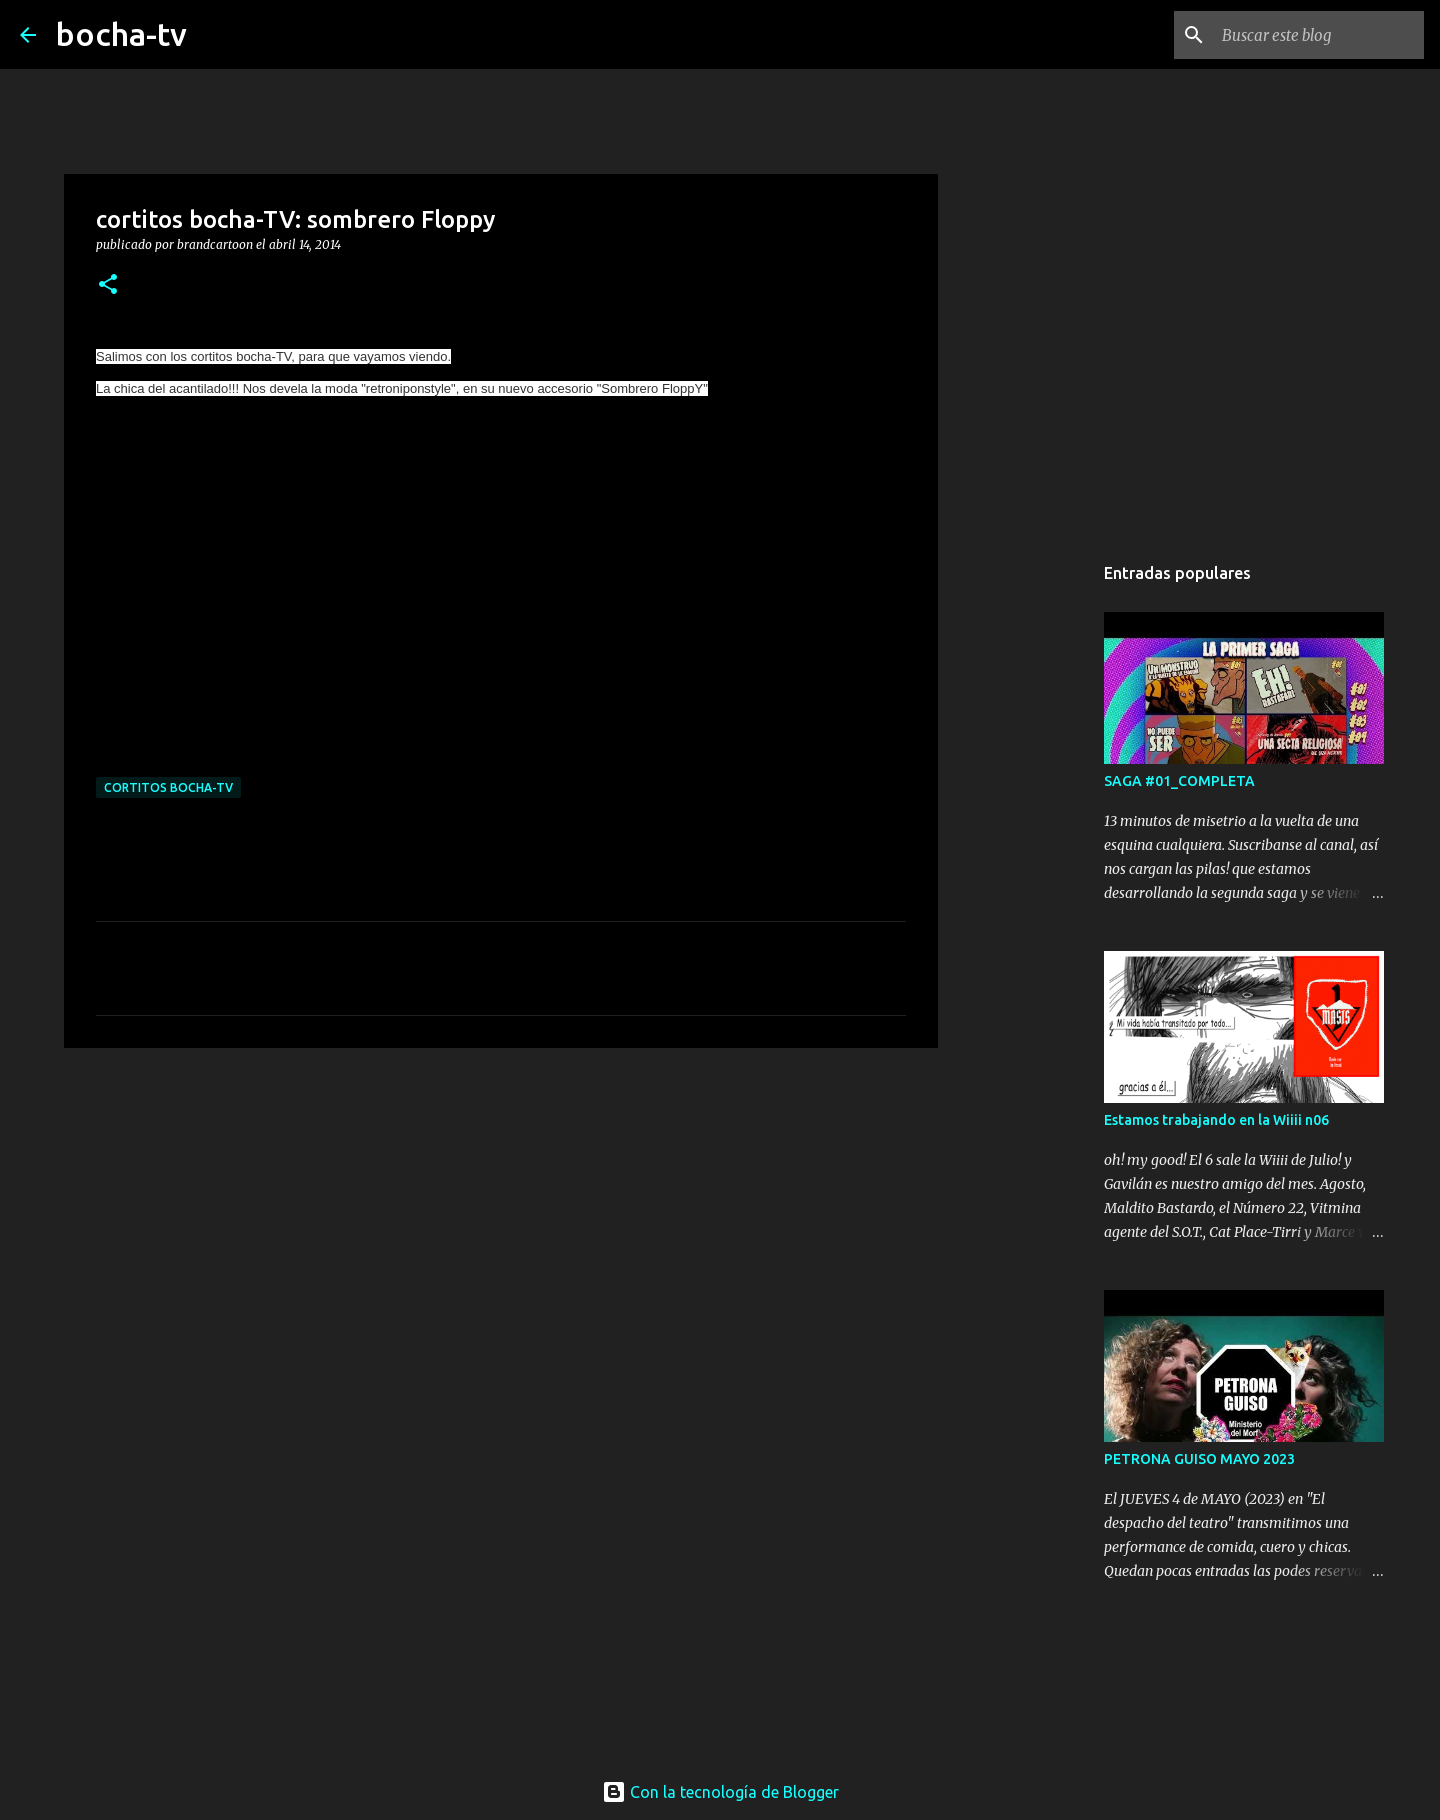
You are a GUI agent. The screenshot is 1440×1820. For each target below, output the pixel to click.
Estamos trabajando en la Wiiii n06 (1216, 1120)
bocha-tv (121, 34)
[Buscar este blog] (1319, 35)
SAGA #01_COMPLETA (1179, 781)
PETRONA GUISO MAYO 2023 (1199, 1459)
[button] (108, 285)
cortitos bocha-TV (168, 787)
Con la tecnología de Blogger (720, 1792)
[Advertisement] (501, 1218)
